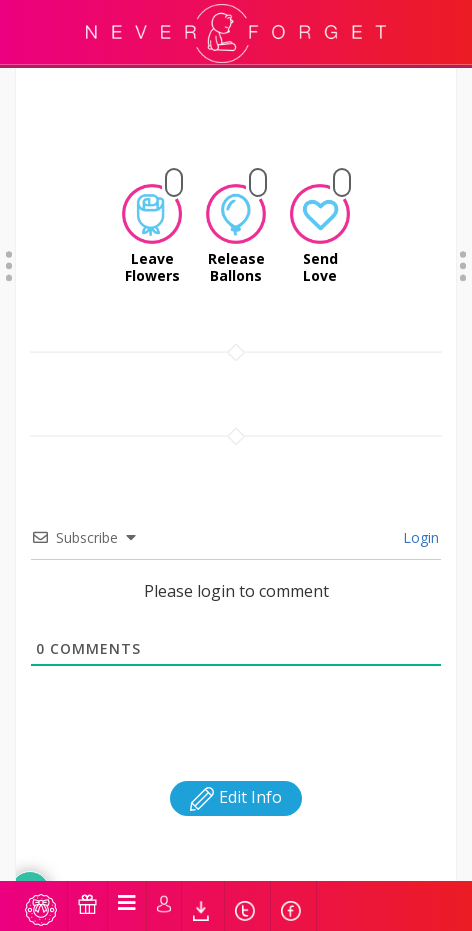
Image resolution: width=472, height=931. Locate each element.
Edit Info (236, 711)
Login (419, 451)
